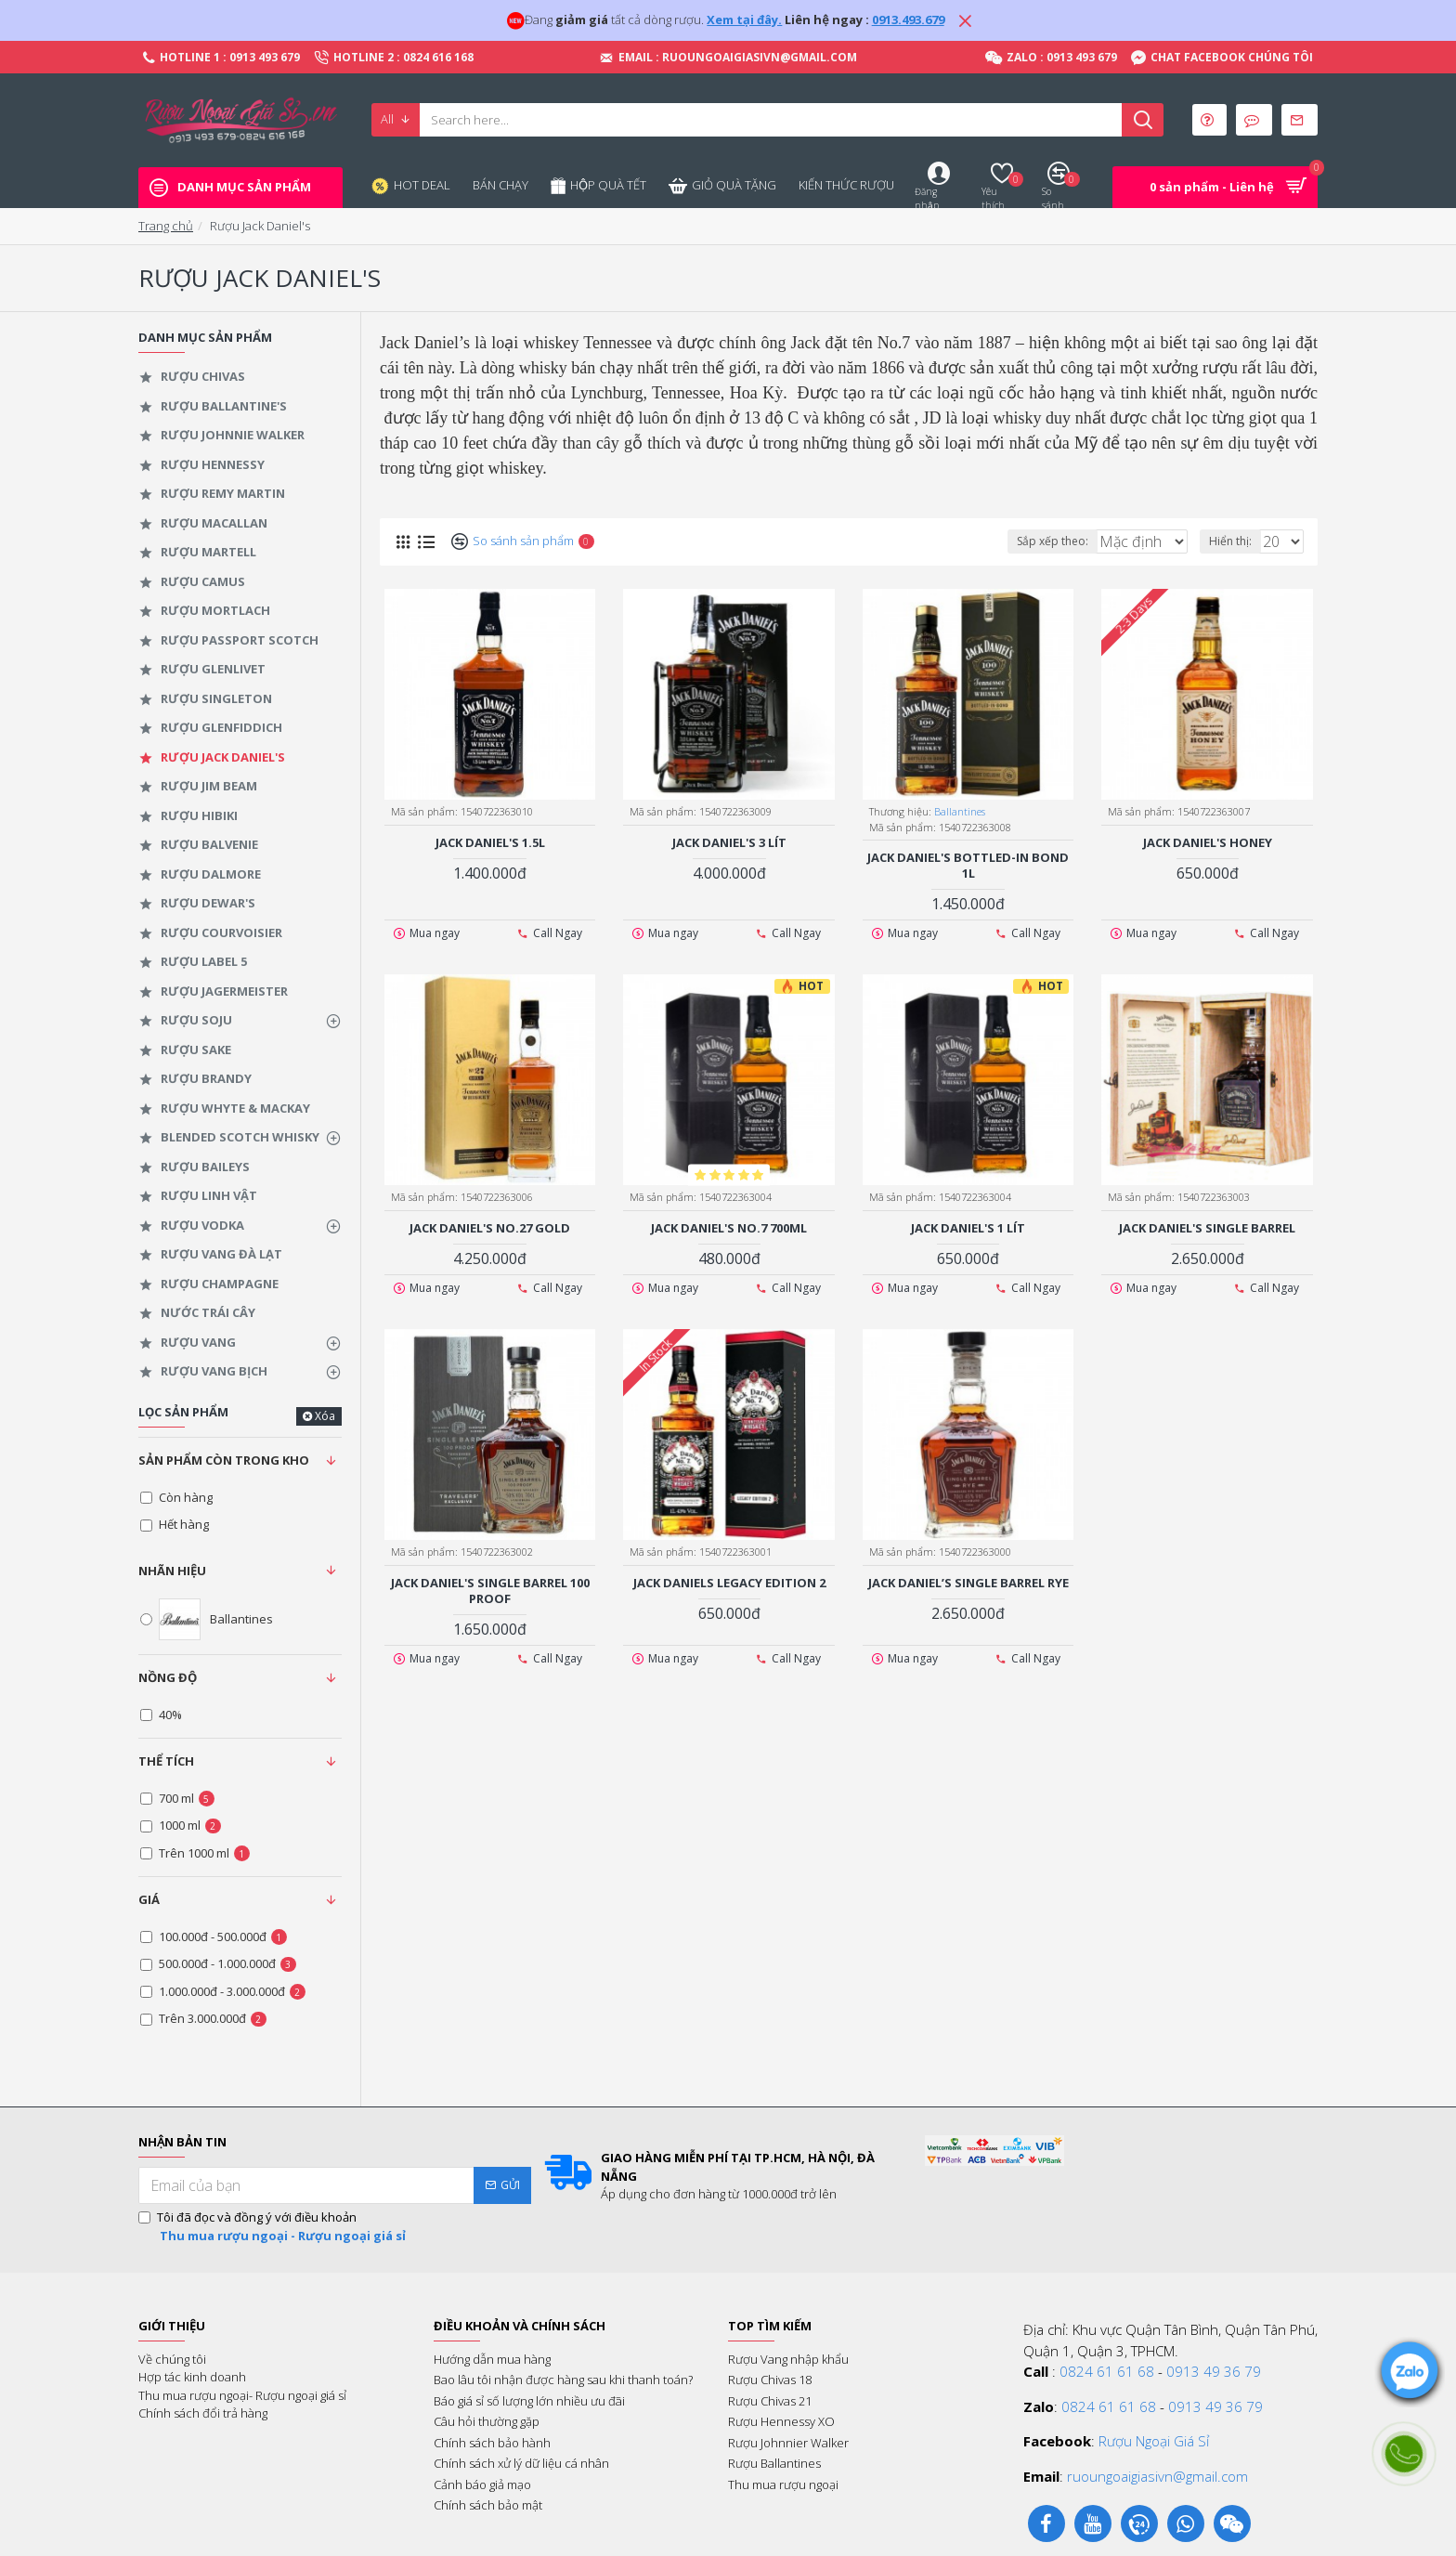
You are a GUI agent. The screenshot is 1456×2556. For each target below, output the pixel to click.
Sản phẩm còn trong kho (223, 1460)
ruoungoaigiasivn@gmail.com (1157, 2476)
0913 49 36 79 (1213, 2371)
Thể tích (166, 1761)
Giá (149, 1899)
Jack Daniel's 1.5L (490, 842)
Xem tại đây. (744, 19)
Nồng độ (167, 1677)
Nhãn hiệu (172, 1570)
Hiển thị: (1236, 541)
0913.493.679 (908, 19)
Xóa (325, 1416)
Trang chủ (165, 225)
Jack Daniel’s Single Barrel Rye (968, 1582)
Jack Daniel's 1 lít (968, 1227)
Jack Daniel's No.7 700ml (729, 1227)
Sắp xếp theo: (1029, 541)
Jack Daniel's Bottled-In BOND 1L (968, 864)
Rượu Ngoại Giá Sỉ (1153, 2441)
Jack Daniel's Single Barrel (1207, 1227)
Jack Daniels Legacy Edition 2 (729, 1582)
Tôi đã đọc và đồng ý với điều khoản (273, 2227)
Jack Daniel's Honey (1207, 842)
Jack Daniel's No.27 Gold (490, 1227)
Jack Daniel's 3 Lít (729, 842)
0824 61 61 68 (1107, 2371)
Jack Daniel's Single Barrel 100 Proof (490, 1590)
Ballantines (960, 810)
